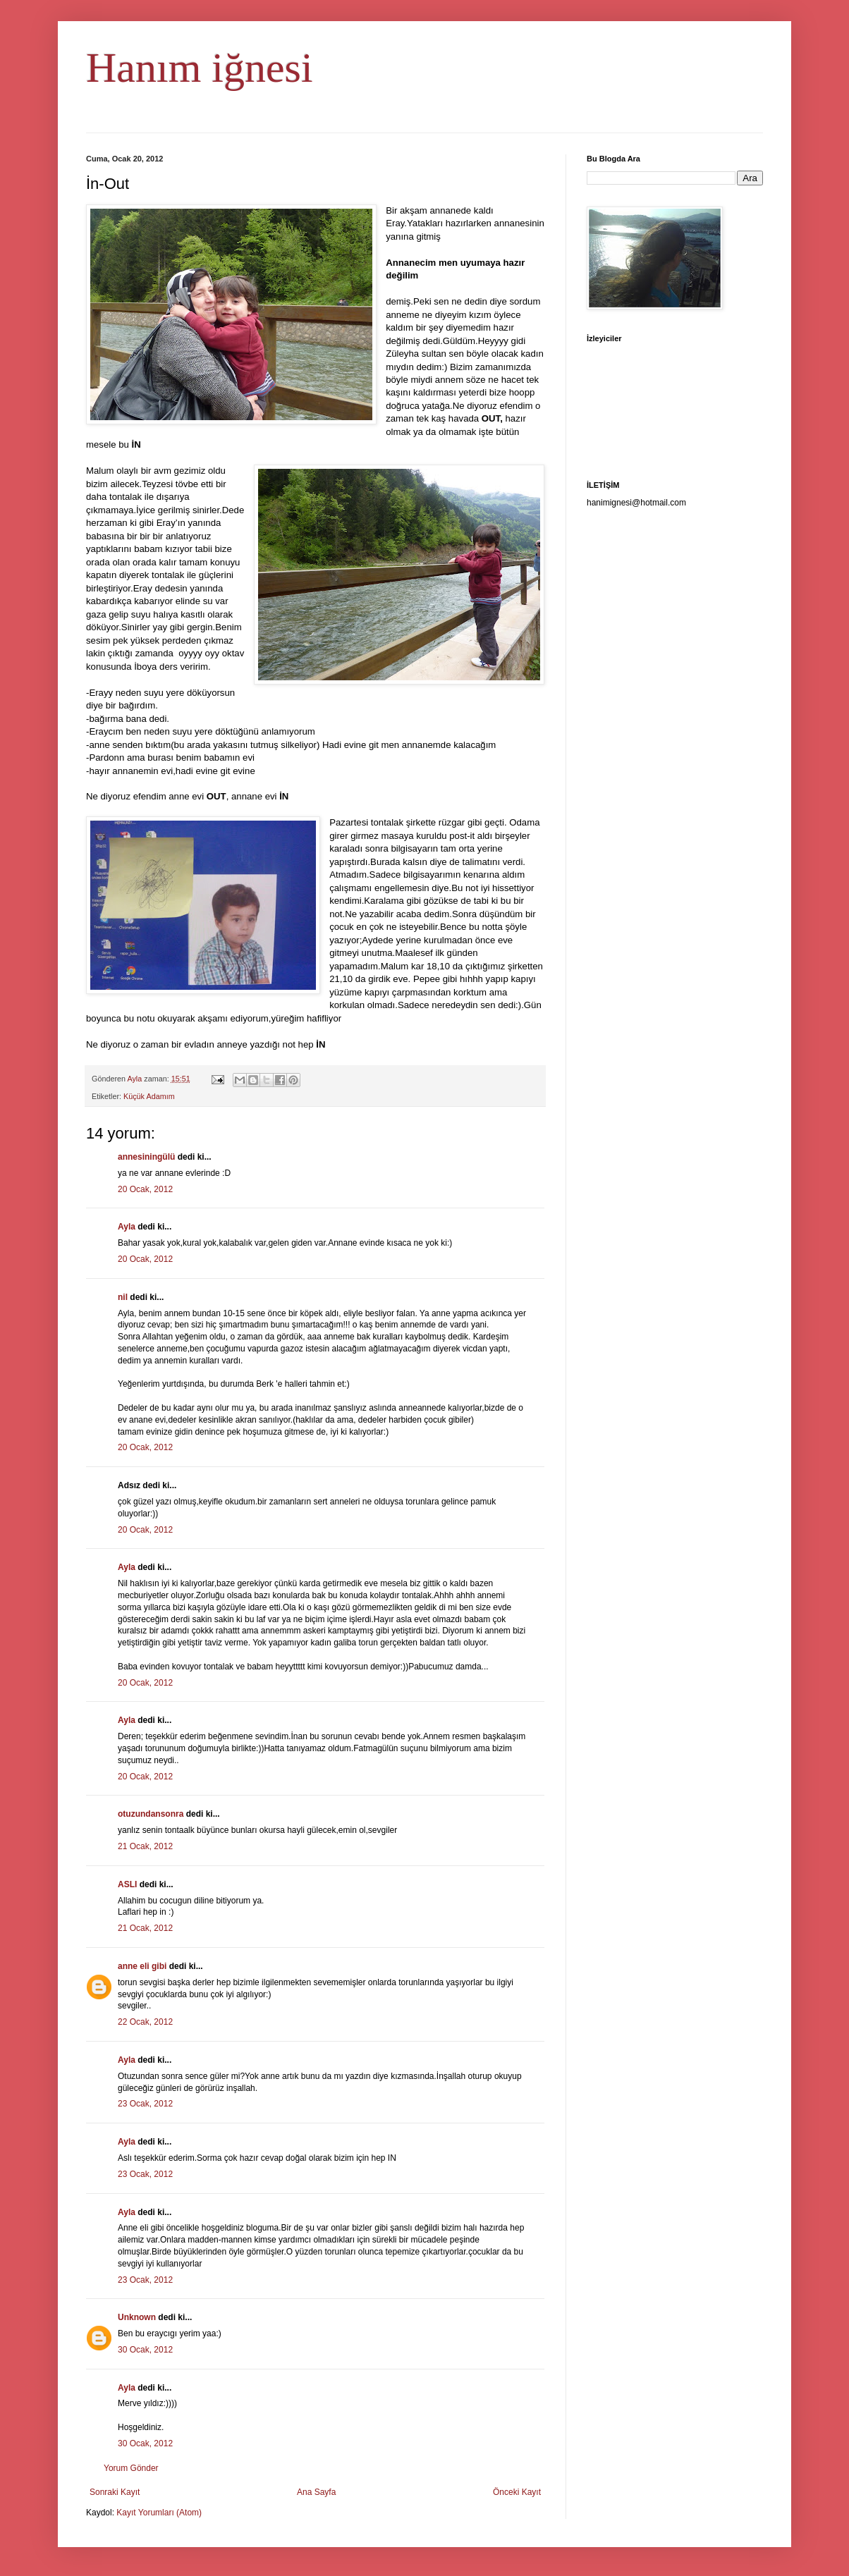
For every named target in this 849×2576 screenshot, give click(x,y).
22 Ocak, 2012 (145, 2022)
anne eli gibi (142, 1966)
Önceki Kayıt (517, 2492)
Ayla (126, 1227)
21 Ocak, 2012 (145, 1846)
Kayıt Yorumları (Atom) (159, 2512)
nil (123, 1297)
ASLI (127, 1884)
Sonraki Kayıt (115, 2492)
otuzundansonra (150, 1814)
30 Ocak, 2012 (145, 2350)
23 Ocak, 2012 (145, 2104)
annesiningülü (146, 1157)
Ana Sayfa (316, 2492)
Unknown (137, 2317)
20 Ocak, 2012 (145, 1189)
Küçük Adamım (149, 1096)
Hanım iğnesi (199, 67)
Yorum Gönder (131, 2468)
